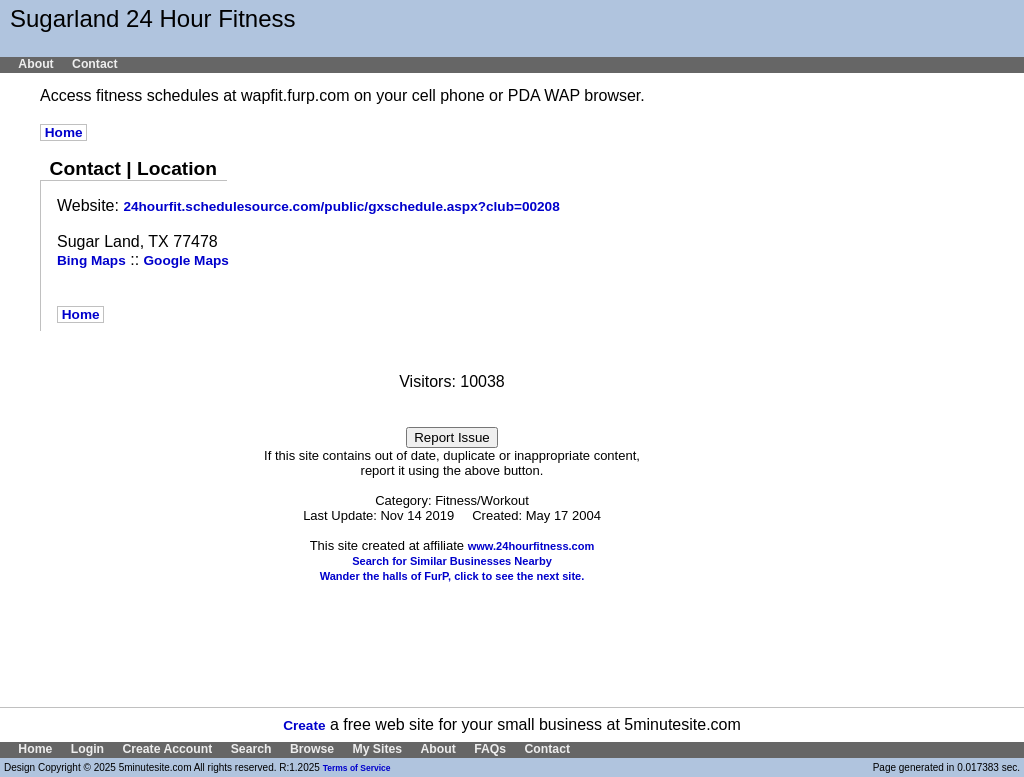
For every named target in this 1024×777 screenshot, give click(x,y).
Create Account (167, 749)
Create (304, 725)
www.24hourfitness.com (531, 546)
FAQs (490, 749)
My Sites (377, 749)
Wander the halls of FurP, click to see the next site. (452, 576)
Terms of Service (357, 768)
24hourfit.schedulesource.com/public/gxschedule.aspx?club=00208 (341, 206)
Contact (95, 64)
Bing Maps (91, 260)
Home (63, 132)
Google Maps (186, 260)
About (35, 64)
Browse (312, 749)
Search (251, 749)
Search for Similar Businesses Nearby (452, 561)
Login (87, 749)
